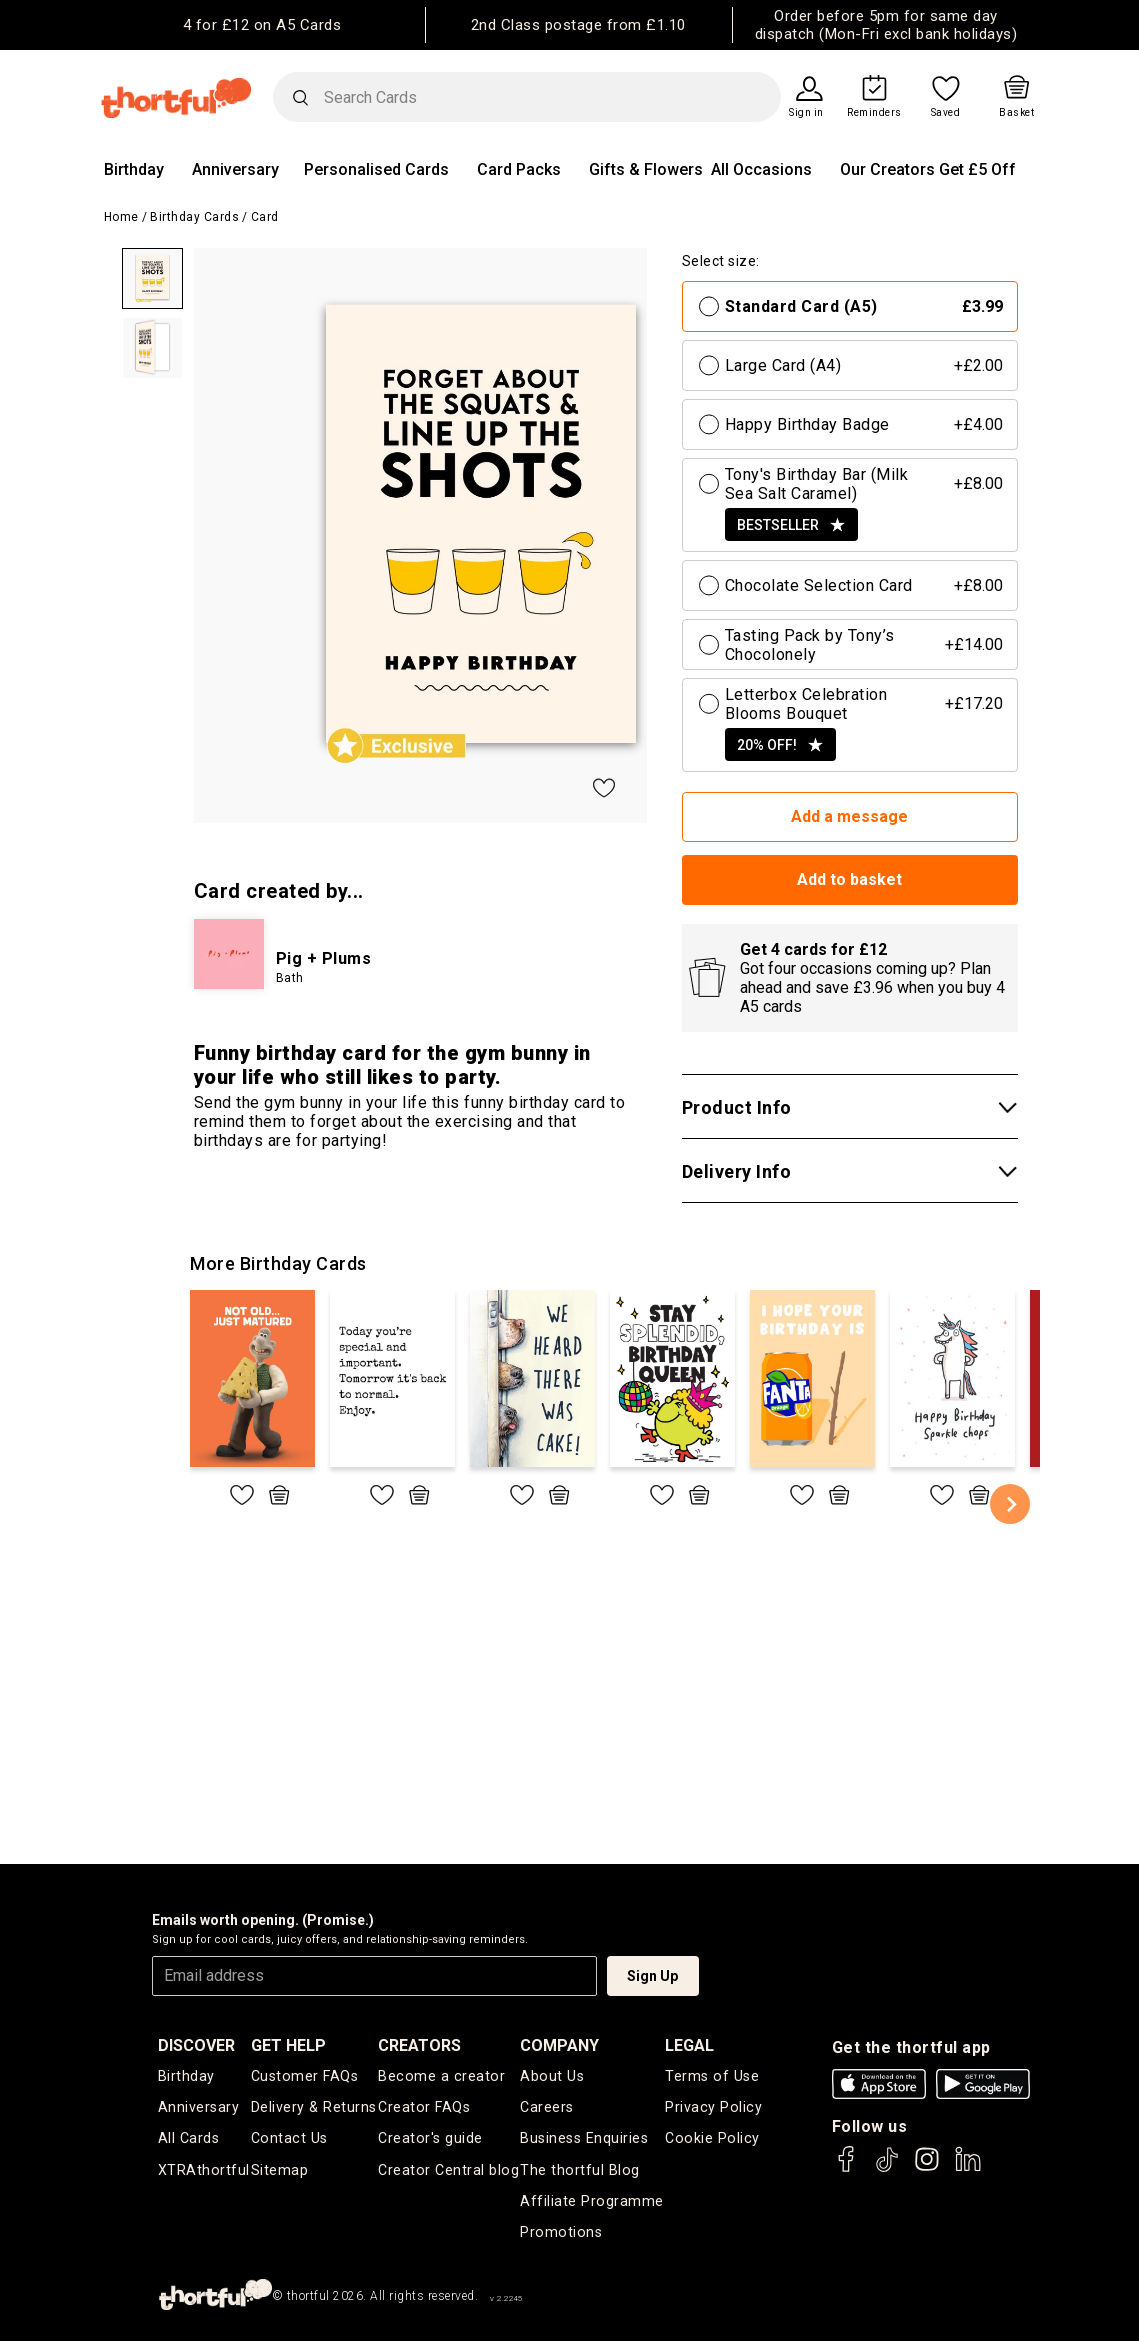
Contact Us (289, 2138)
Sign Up (652, 1976)
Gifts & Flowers (646, 169)
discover (196, 2045)
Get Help (289, 2045)
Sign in (806, 113)
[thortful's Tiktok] (887, 2168)
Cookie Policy (712, 2138)
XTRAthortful (203, 2169)
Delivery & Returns (314, 2107)
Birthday (134, 169)
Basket (1016, 113)
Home (121, 217)
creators (421, 2045)
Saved (946, 113)
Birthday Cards (194, 217)
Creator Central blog (448, 2169)
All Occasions (761, 169)
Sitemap (281, 2169)
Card (265, 217)
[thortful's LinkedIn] (968, 2168)
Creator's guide (431, 2138)
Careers (548, 2107)
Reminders (874, 113)
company (560, 2045)
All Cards (188, 2138)
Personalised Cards (376, 169)
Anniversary (235, 169)
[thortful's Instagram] (927, 2168)
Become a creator (440, 2076)
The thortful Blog (579, 2169)
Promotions (560, 2231)
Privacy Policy (713, 2107)
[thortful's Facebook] (847, 2168)
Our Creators (887, 169)
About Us (552, 2076)
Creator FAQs (425, 2107)
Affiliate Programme (592, 2200)
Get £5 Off (977, 169)
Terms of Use (712, 2076)
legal (691, 2045)
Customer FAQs (305, 2076)
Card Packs (519, 169)
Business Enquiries (584, 2138)
